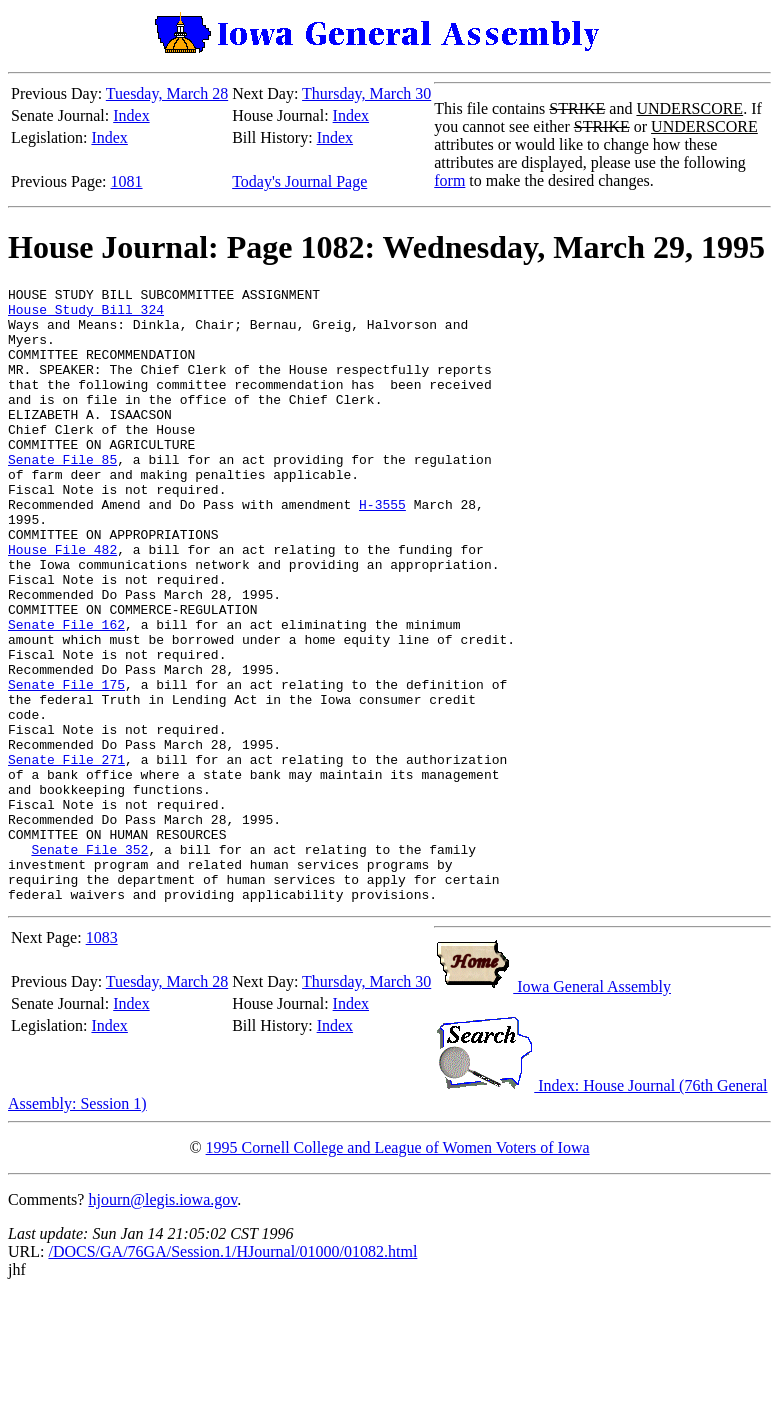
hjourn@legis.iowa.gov (162, 1322)
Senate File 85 (62, 495)
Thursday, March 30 (366, 93)
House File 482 (62, 603)
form (449, 180)
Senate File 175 (66, 765)
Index (131, 115)
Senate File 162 (66, 693)
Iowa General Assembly (552, 1109)
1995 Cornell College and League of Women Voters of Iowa (398, 1270)
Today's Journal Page (299, 181)
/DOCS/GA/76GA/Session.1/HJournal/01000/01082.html (232, 1374)
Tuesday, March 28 (167, 93)
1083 (102, 1060)
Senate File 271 (66, 855)
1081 (127, 181)
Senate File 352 (89, 963)
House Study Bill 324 (86, 315)
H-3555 (382, 549)
